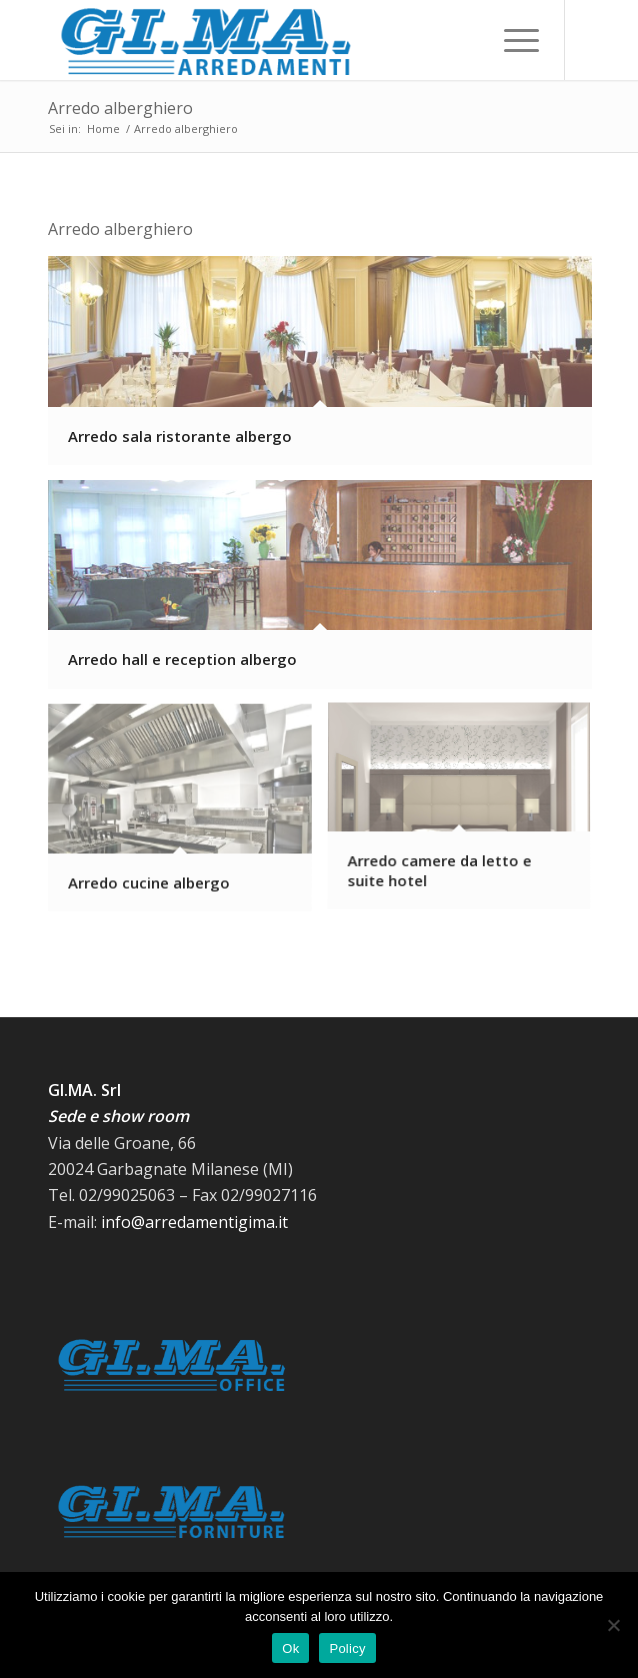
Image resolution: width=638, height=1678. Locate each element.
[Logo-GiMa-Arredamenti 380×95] (265, 40)
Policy (347, 1648)
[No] (613, 1625)
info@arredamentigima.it (194, 1222)
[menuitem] (511, 40)
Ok (290, 1648)
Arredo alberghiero (120, 108)
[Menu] (511, 40)
